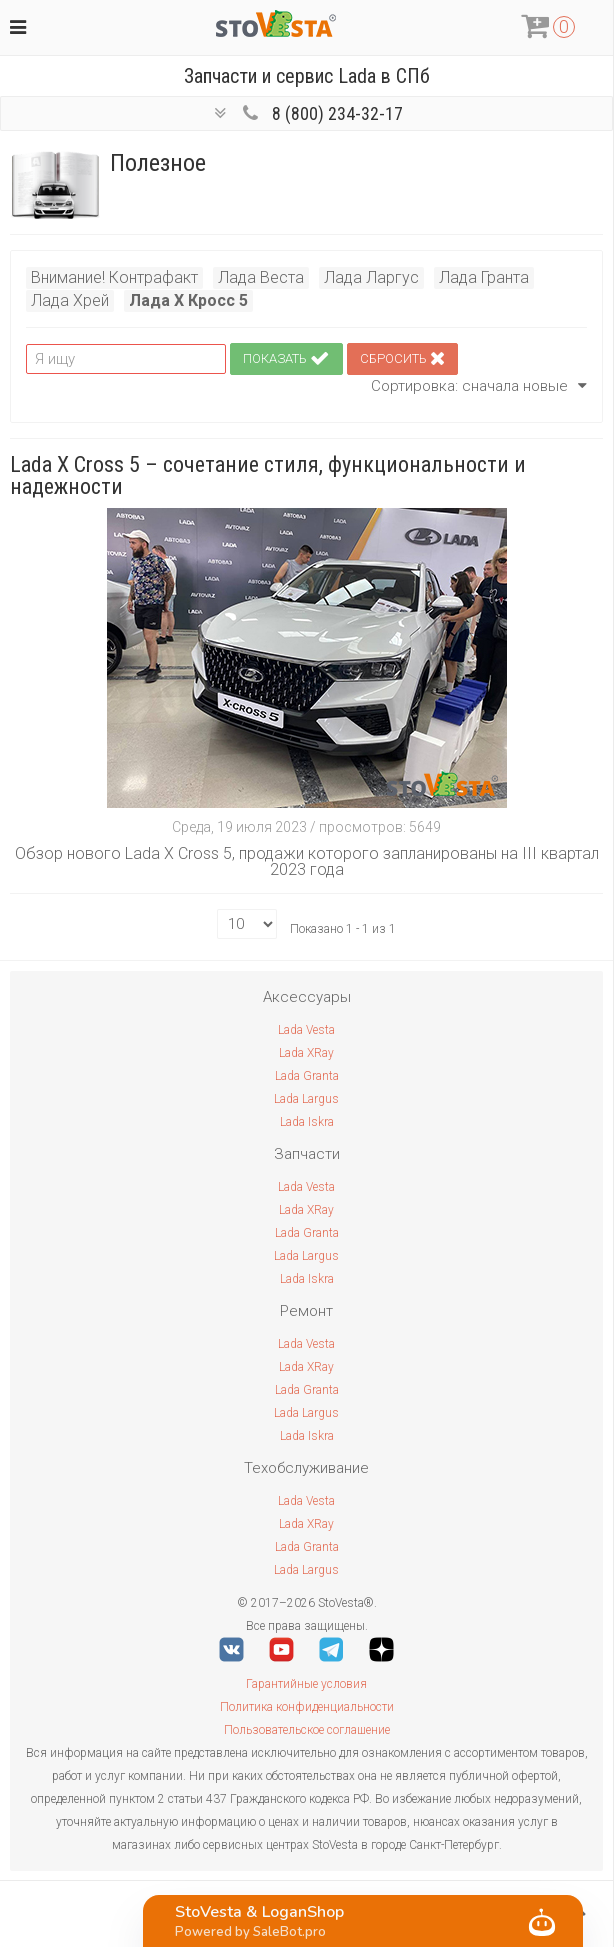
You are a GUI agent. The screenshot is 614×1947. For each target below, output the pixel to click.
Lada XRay (306, 1053)
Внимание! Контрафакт (114, 277)
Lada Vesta (306, 1030)
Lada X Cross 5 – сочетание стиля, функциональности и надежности (268, 475)
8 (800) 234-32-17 (337, 113)
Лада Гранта (484, 277)
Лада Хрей (70, 300)
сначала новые (524, 386)
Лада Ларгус (371, 277)
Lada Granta (307, 1076)
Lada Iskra (307, 1122)
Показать (286, 359)
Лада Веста (261, 277)
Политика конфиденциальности (307, 1707)
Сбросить (402, 359)
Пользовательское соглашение (307, 1730)
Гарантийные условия (306, 1684)
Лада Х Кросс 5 (188, 300)
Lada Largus (306, 1099)
